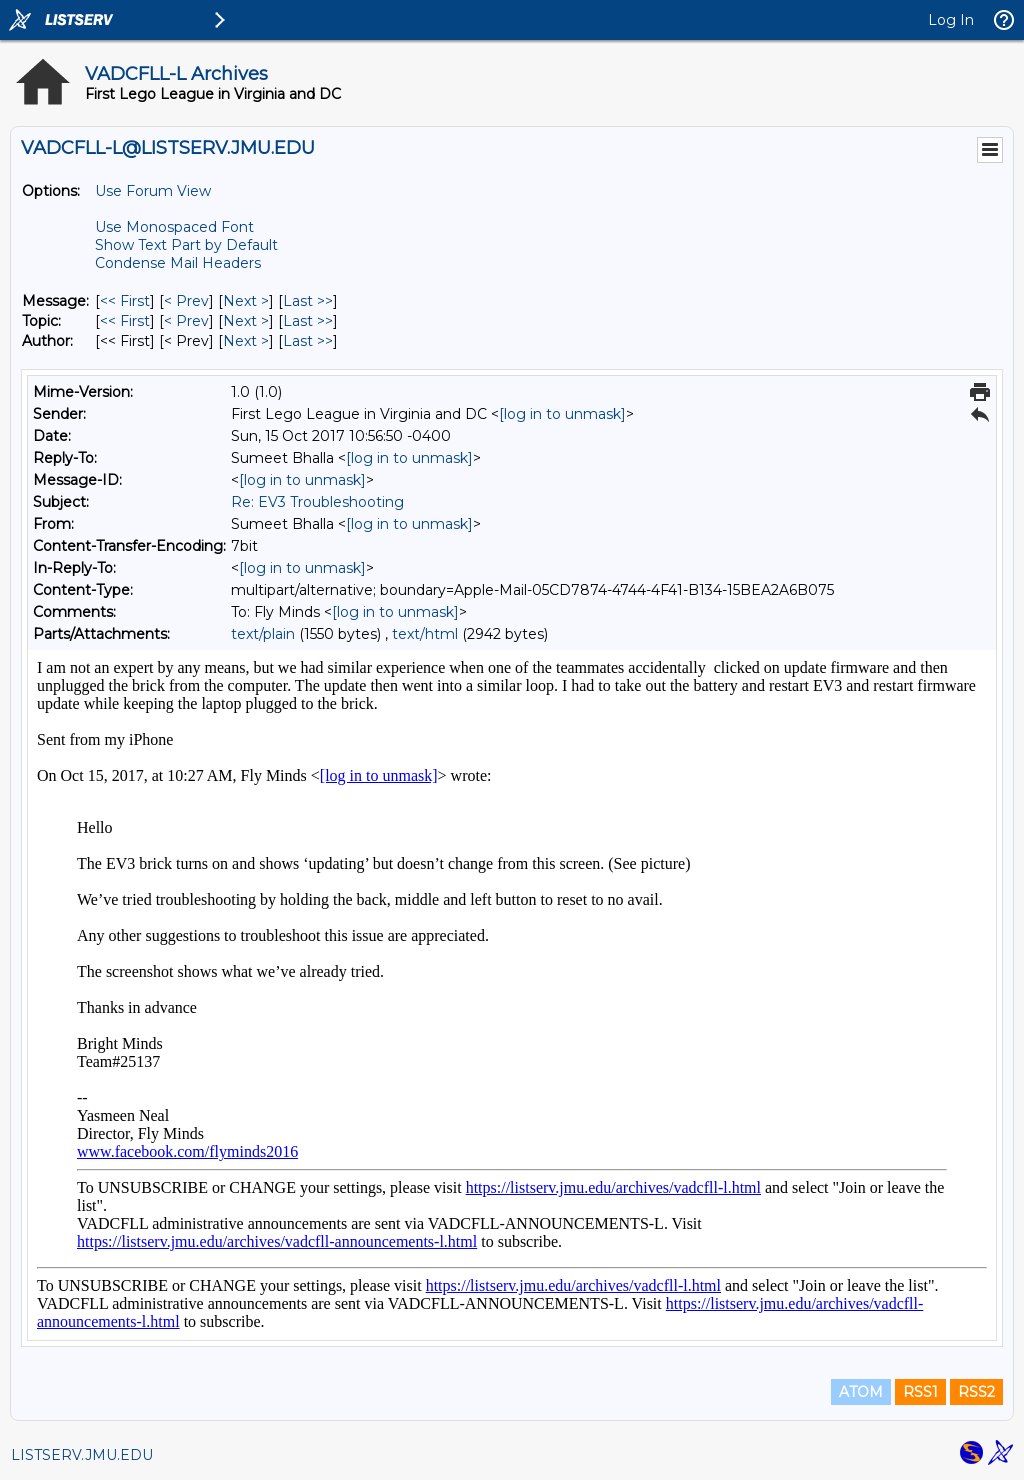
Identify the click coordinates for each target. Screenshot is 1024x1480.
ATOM (861, 1392)
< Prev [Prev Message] (186, 301)
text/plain (263, 634)
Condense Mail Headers (178, 263)
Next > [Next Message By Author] (246, 341)
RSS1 (920, 1392)
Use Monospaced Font (174, 227)
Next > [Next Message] (246, 301)
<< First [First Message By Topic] (125, 321)
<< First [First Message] (125, 301)
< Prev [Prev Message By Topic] (186, 321)
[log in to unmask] (562, 414)
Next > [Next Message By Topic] (246, 321)
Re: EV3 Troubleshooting (317, 502)
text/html (425, 634)
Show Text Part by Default (186, 245)
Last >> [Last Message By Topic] (308, 321)
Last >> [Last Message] (308, 301)
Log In (951, 20)
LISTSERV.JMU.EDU (82, 1455)
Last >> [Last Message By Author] (308, 341)
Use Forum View (153, 191)
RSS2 (976, 1392)
